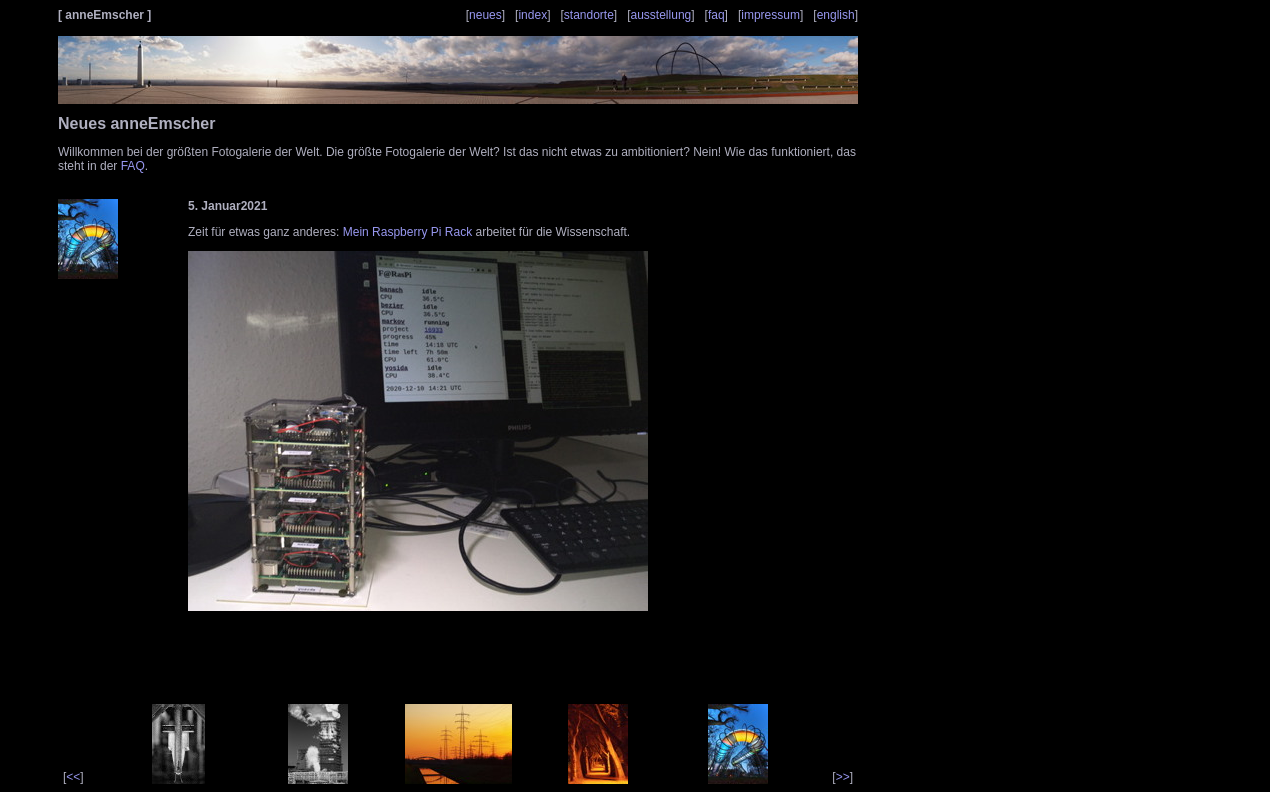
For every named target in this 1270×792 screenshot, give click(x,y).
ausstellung (661, 15)
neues (485, 15)
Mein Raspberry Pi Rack (407, 232)
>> (843, 777)
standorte (589, 15)
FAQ (133, 166)
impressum (770, 15)
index (532, 15)
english (836, 15)
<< (73, 777)
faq (716, 15)
